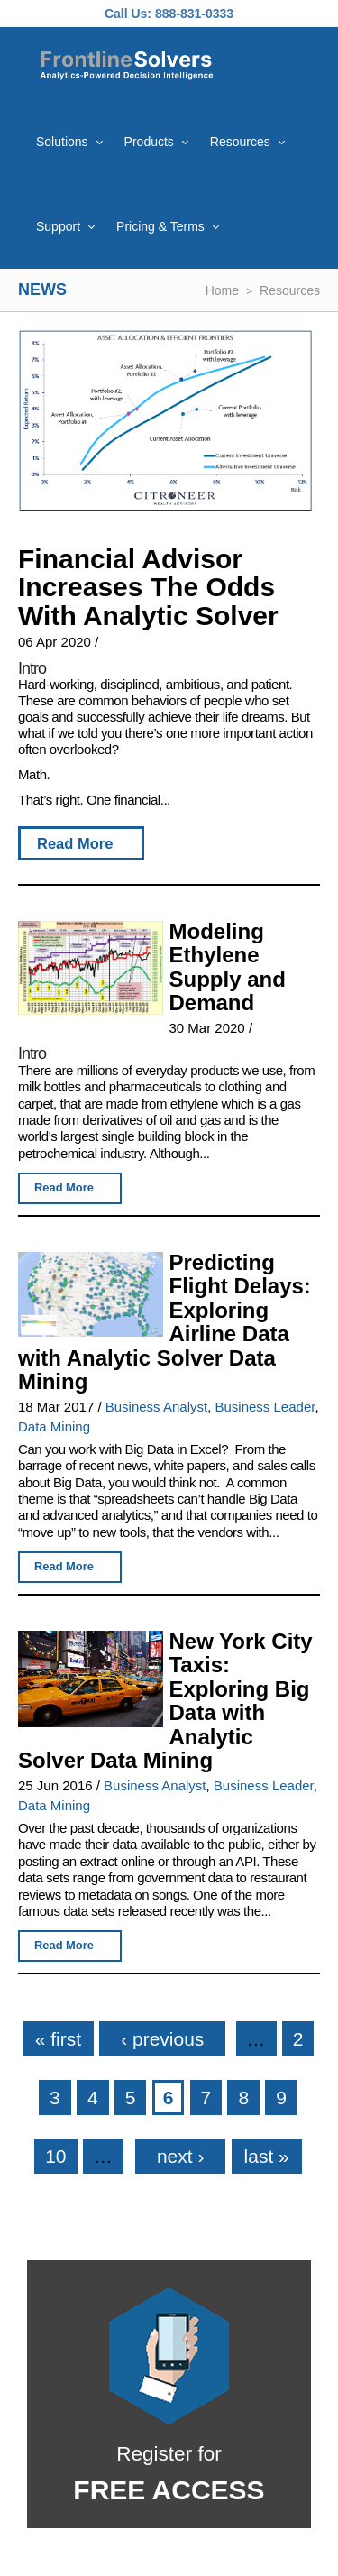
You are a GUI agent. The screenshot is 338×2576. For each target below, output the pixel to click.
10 (55, 2156)
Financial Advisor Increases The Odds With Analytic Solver (148, 587)
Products (149, 141)
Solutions (62, 141)
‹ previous (162, 2039)
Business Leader (265, 1406)
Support (58, 226)
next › (181, 2156)
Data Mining (54, 1426)
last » (266, 2156)
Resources (240, 141)
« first (58, 2039)
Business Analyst (156, 1406)
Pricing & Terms (160, 226)
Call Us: (128, 13)
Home (222, 290)
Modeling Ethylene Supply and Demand (227, 967)
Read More (75, 843)
